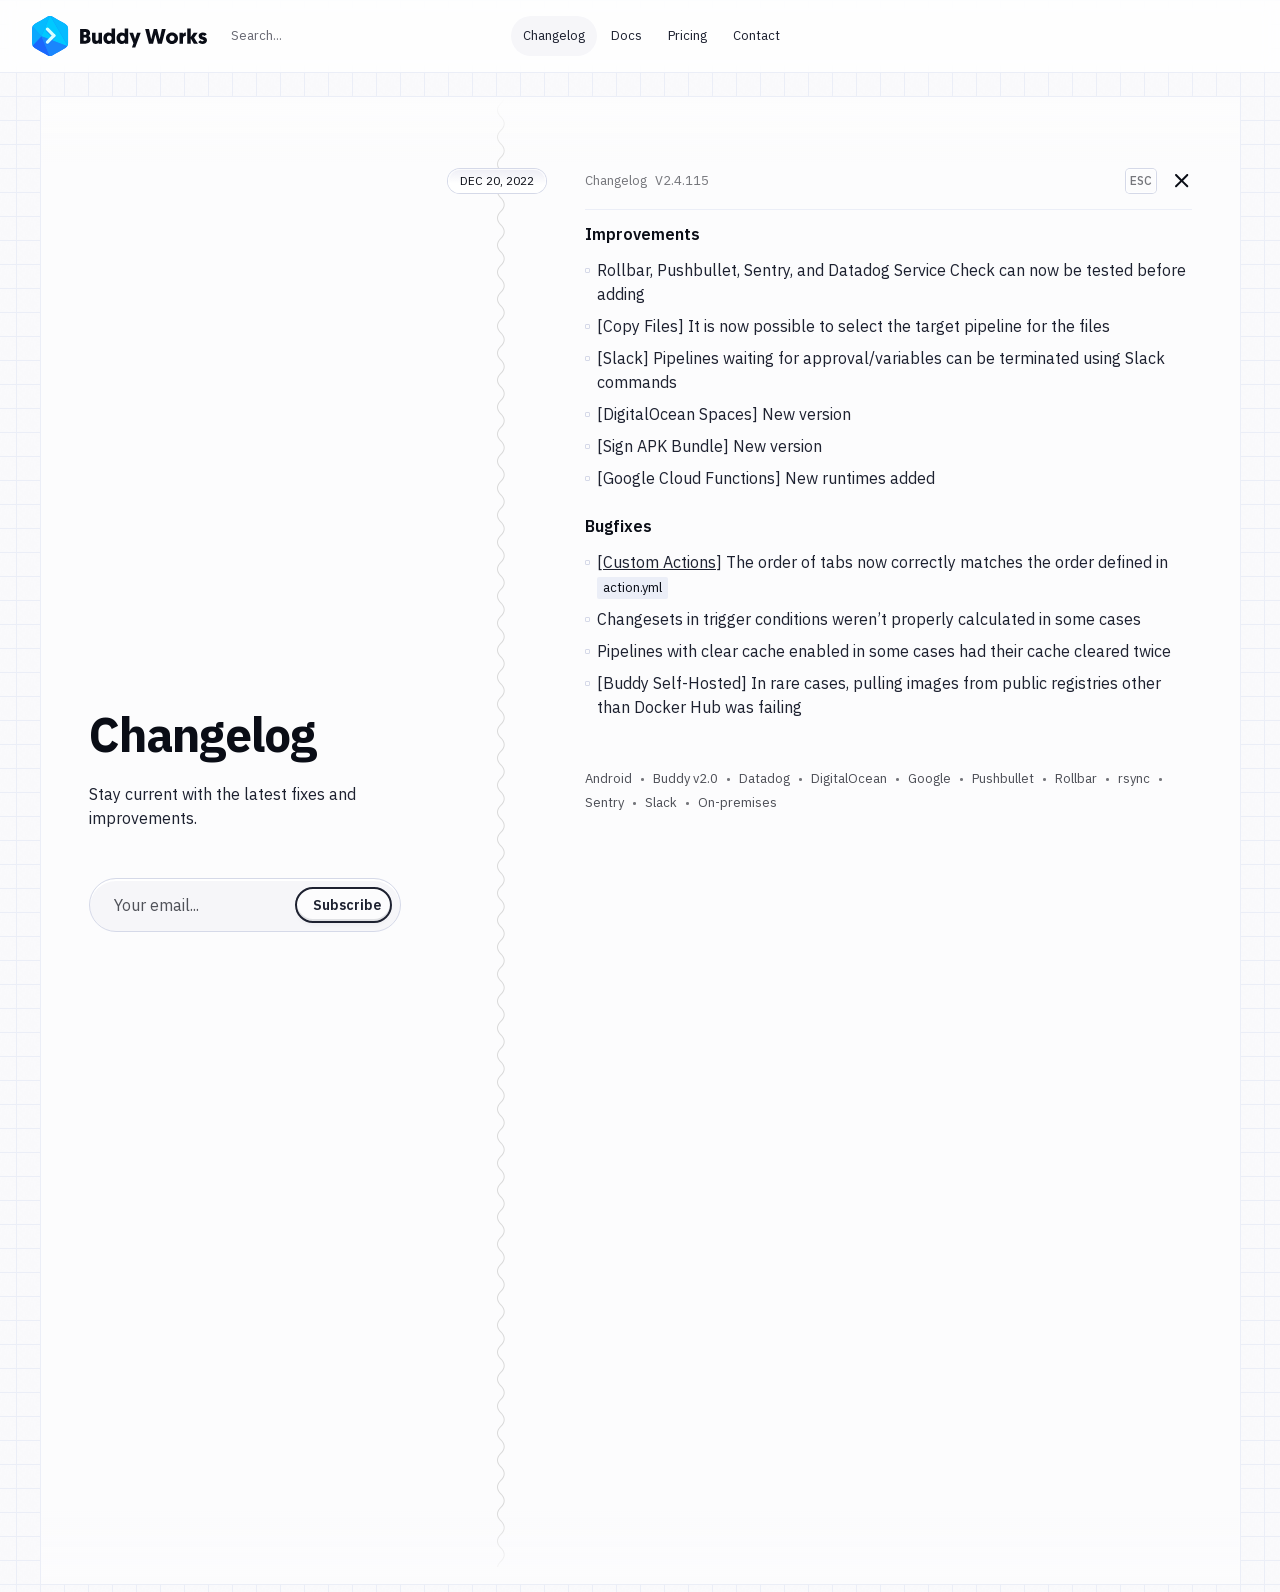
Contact (756, 35)
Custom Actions (659, 562)
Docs (626, 35)
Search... (300, 33)
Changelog (554, 35)
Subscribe (347, 905)
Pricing (687, 35)
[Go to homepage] (119, 34)
